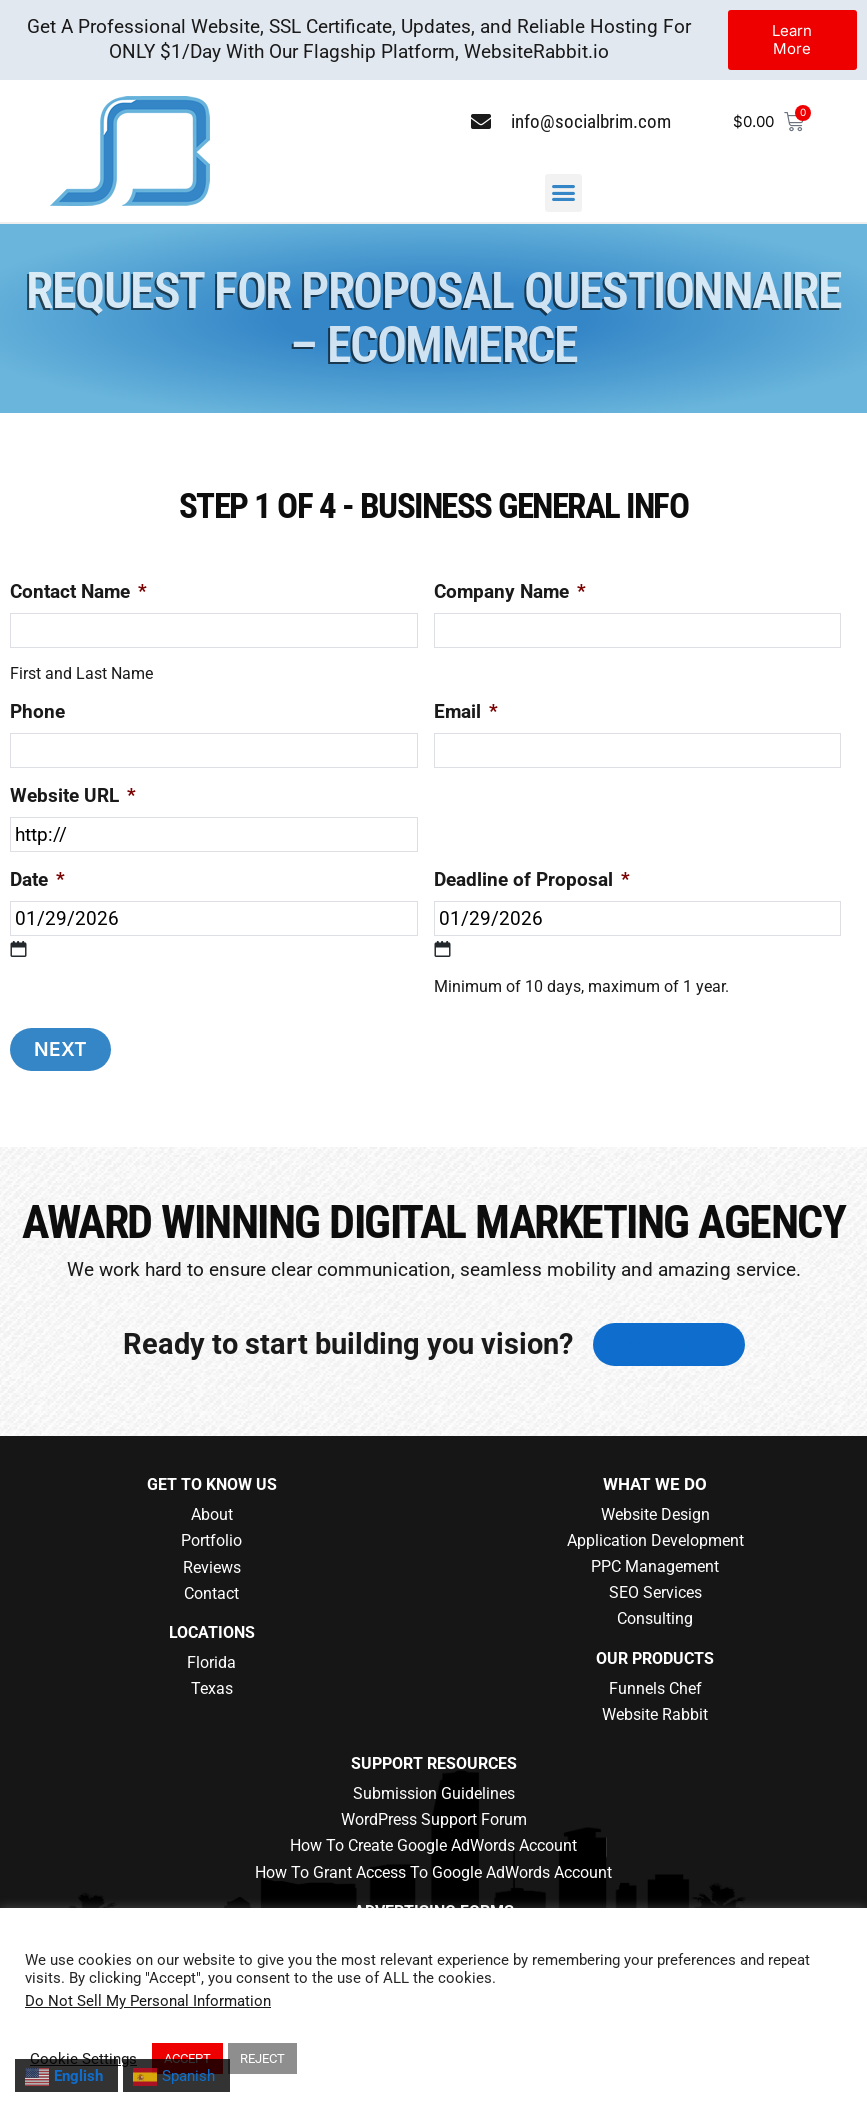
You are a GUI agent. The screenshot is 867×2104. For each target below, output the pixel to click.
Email (466, 711)
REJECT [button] (262, 2058)
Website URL (73, 795)
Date (37, 879)
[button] (564, 193)
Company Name (510, 591)
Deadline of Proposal (532, 879)
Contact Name (78, 591)
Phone (37, 711)
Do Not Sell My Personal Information (148, 2001)
